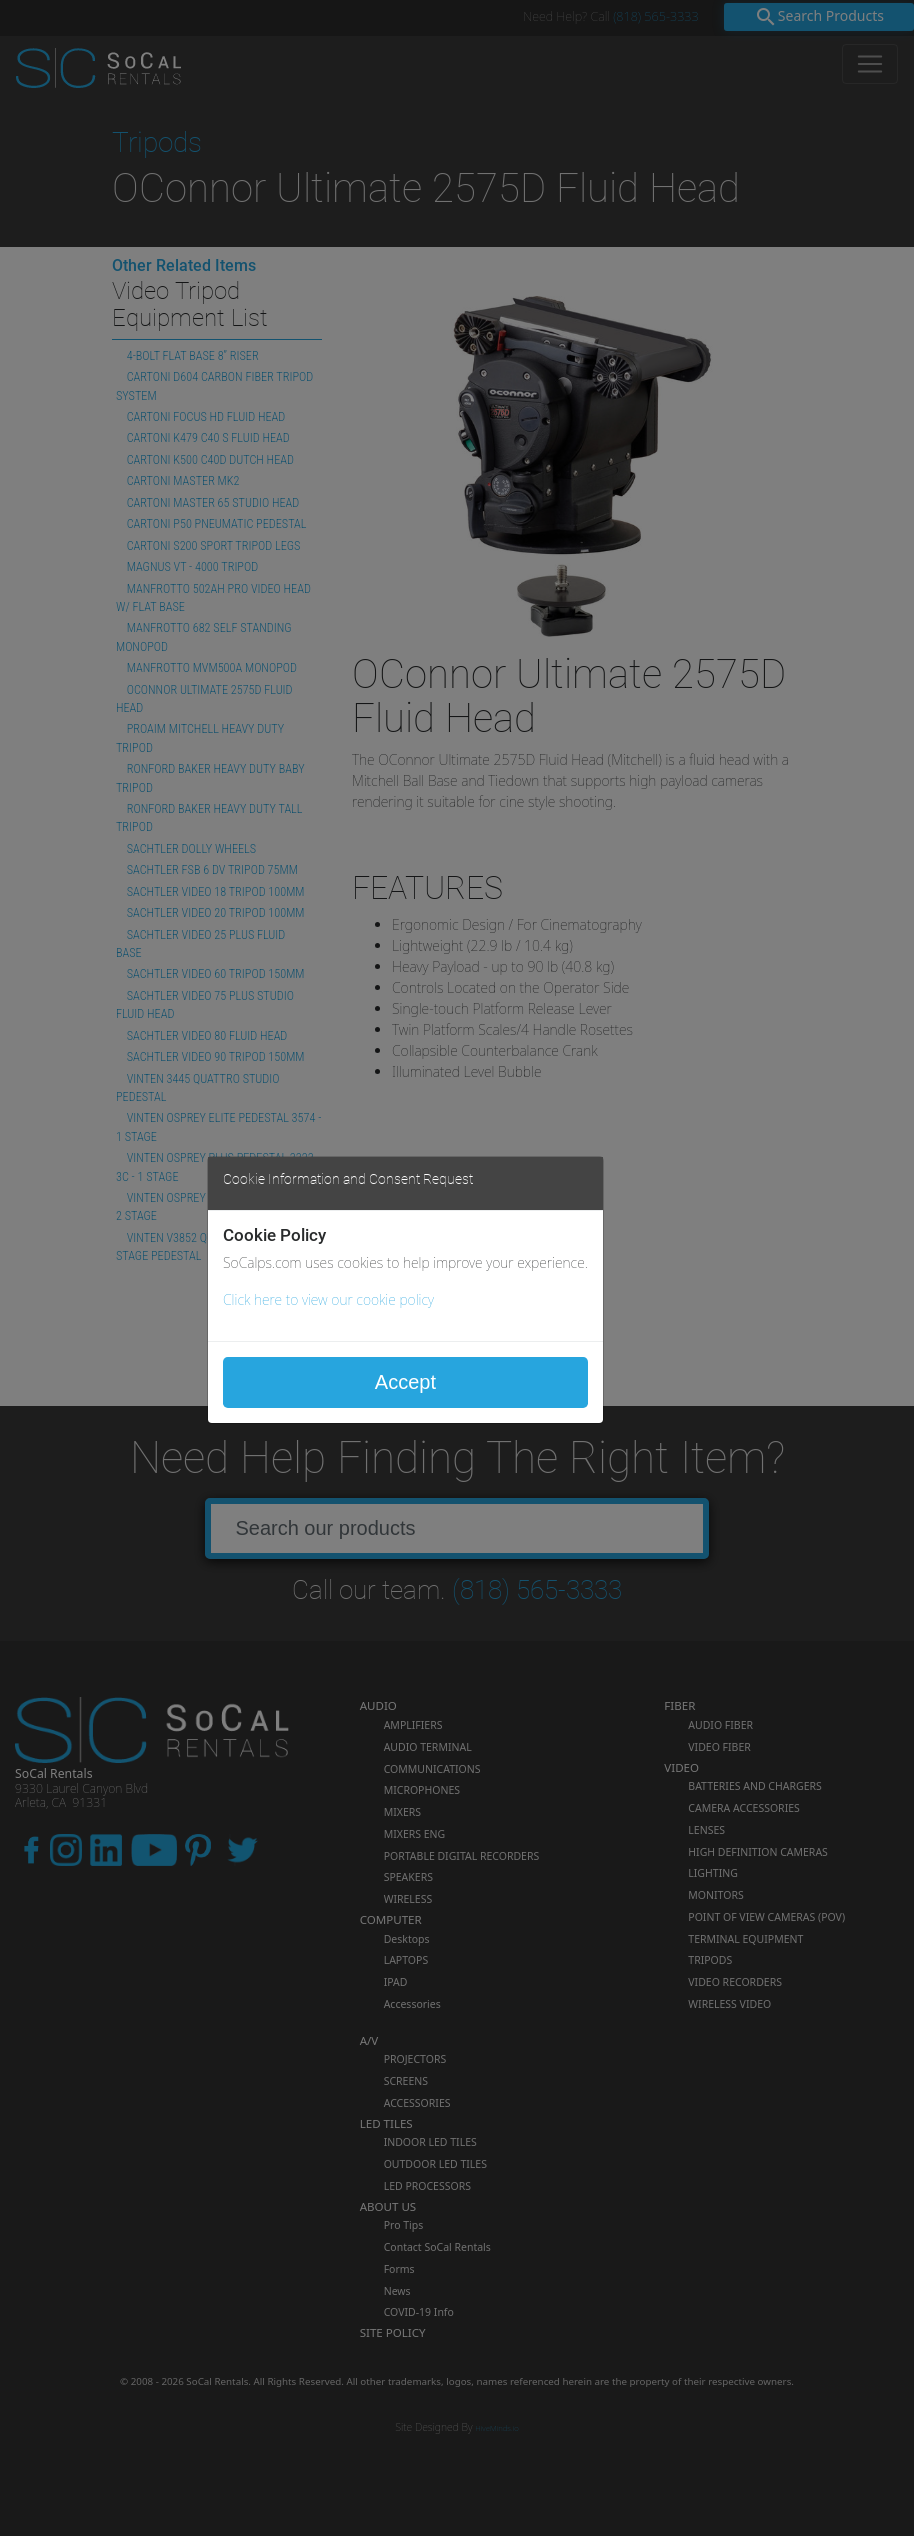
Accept (405, 1382)
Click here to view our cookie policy (328, 1299)
